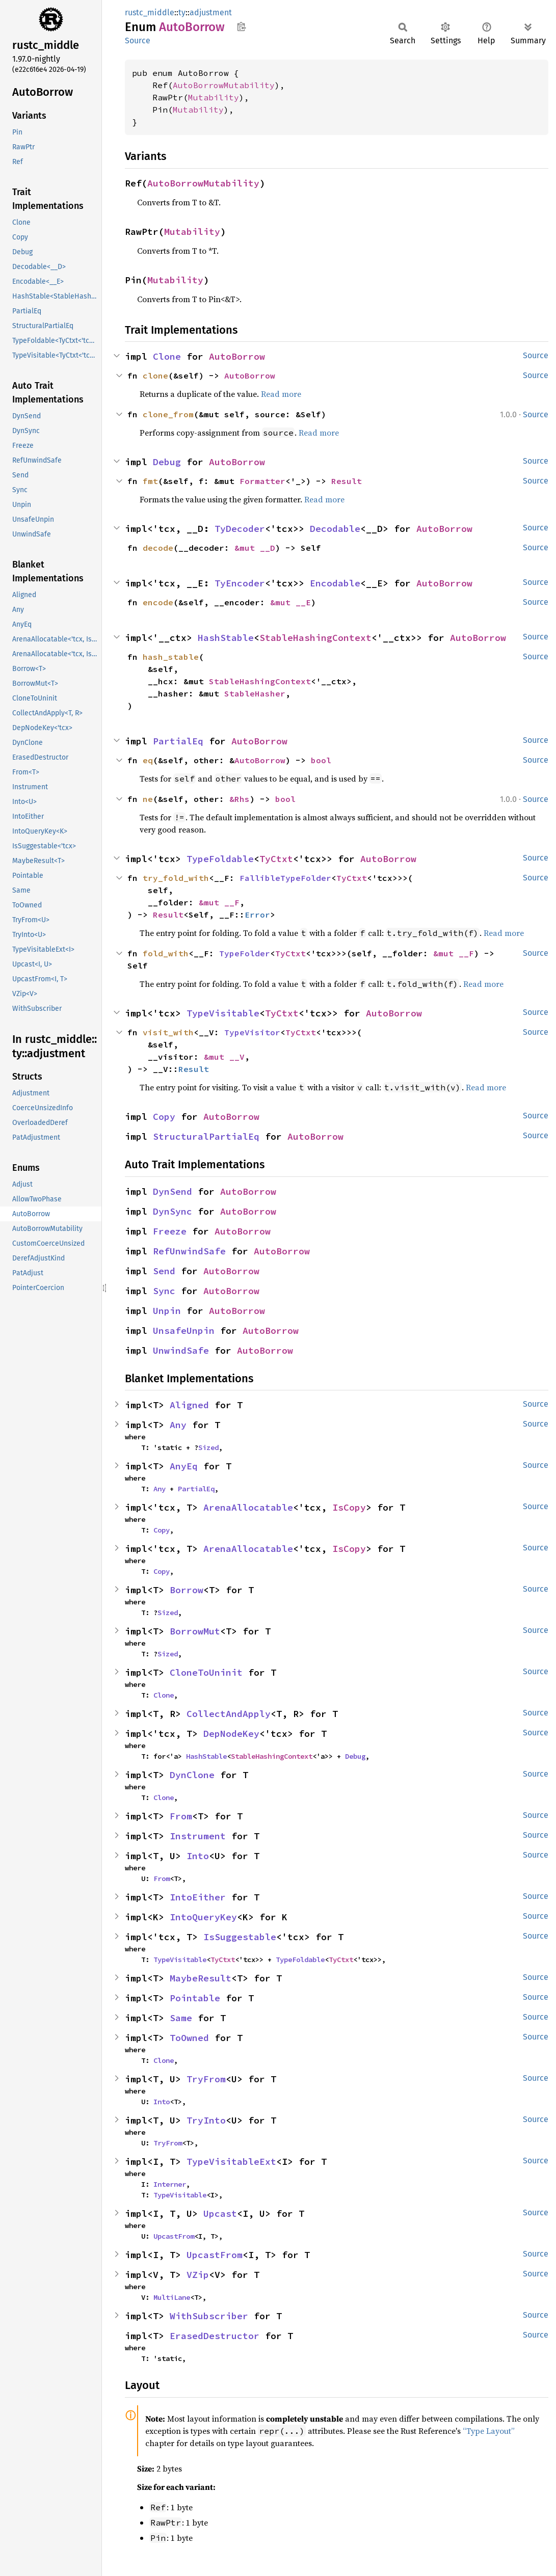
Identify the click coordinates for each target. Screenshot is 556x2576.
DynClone (192, 1775)
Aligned (189, 1405)
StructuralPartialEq (206, 1136)
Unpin (167, 1311)
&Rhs (239, 799)
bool (321, 760)
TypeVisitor (252, 1032)
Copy (164, 1116)
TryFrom (206, 2079)
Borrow (186, 1590)
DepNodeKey (231, 1733)
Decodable (335, 528)
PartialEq (178, 741)
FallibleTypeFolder (285, 878)
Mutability (213, 97)
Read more (281, 393)
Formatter (262, 481)
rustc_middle (149, 12)
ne (148, 799)
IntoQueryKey (203, 1917)
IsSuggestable (239, 1937)
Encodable (335, 583)
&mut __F (219, 902)
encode (158, 602)
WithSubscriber (209, 2316)
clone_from (168, 414)
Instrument (198, 1836)
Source (137, 40)
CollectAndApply (229, 1714)
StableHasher (254, 693)
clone (155, 375)
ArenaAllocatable (248, 1507)
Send (164, 1271)
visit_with (168, 1032)
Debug (167, 462)
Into (198, 1856)
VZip (198, 2274)
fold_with (166, 953)
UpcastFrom (173, 2236)
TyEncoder (240, 583)
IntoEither (198, 1897)
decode (158, 548)
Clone (167, 356)
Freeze (170, 1231)
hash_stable (171, 657)
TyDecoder (240, 528)
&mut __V (224, 1057)
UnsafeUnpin (184, 1330)
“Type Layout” (489, 2430)
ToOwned (189, 2038)
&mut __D (254, 548)
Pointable (195, 1998)
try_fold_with (176, 878)
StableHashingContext (315, 637)
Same (181, 2018)
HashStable (226, 637)
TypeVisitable (223, 1013)
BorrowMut (195, 1631)
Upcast (220, 2213)
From (181, 1816)
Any (178, 1425)
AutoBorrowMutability (224, 85)
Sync (164, 1291)
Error (257, 914)
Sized (208, 1447)
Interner (169, 2184)
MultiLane (171, 2297)
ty (182, 12)
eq (148, 760)
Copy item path (241, 26)
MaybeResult (200, 1978)
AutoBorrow (237, 356)
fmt (150, 481)
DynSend (172, 1191)
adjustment (211, 12)
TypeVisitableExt (231, 2161)
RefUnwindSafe (189, 1251)
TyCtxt (276, 859)
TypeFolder (244, 953)
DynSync (172, 1211)
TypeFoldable (220, 859)
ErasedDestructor (214, 2336)
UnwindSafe (181, 1350)
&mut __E (290, 602)
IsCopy (349, 1507)
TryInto (206, 2120)
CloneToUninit (206, 1672)
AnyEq (184, 1466)
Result (346, 481)
